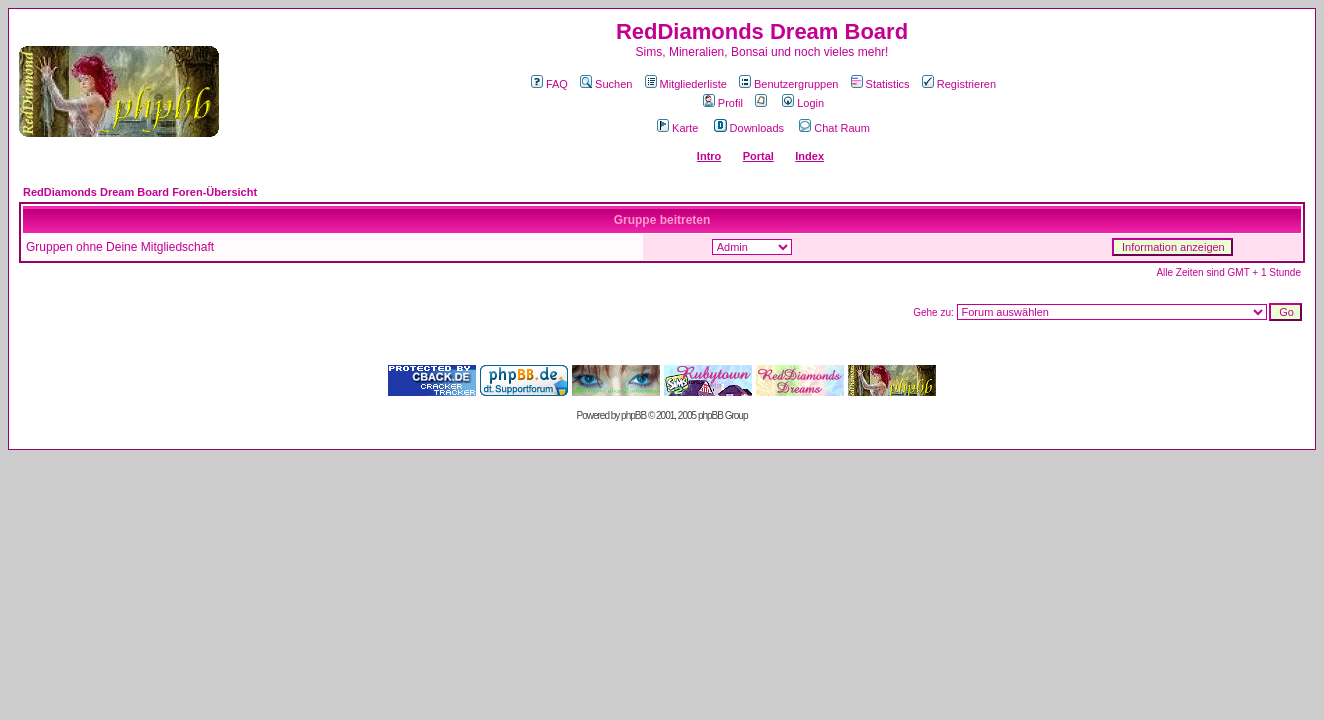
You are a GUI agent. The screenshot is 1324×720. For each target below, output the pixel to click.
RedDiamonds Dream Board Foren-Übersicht (140, 192)
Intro (709, 156)
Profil (723, 103)
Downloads (749, 128)
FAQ (549, 84)
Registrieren (959, 84)
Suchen (606, 84)
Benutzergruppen (788, 84)
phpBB (633, 415)
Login (803, 103)
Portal (758, 156)
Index (809, 156)
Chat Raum (834, 128)
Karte (677, 128)
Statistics (880, 84)
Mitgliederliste (686, 84)
